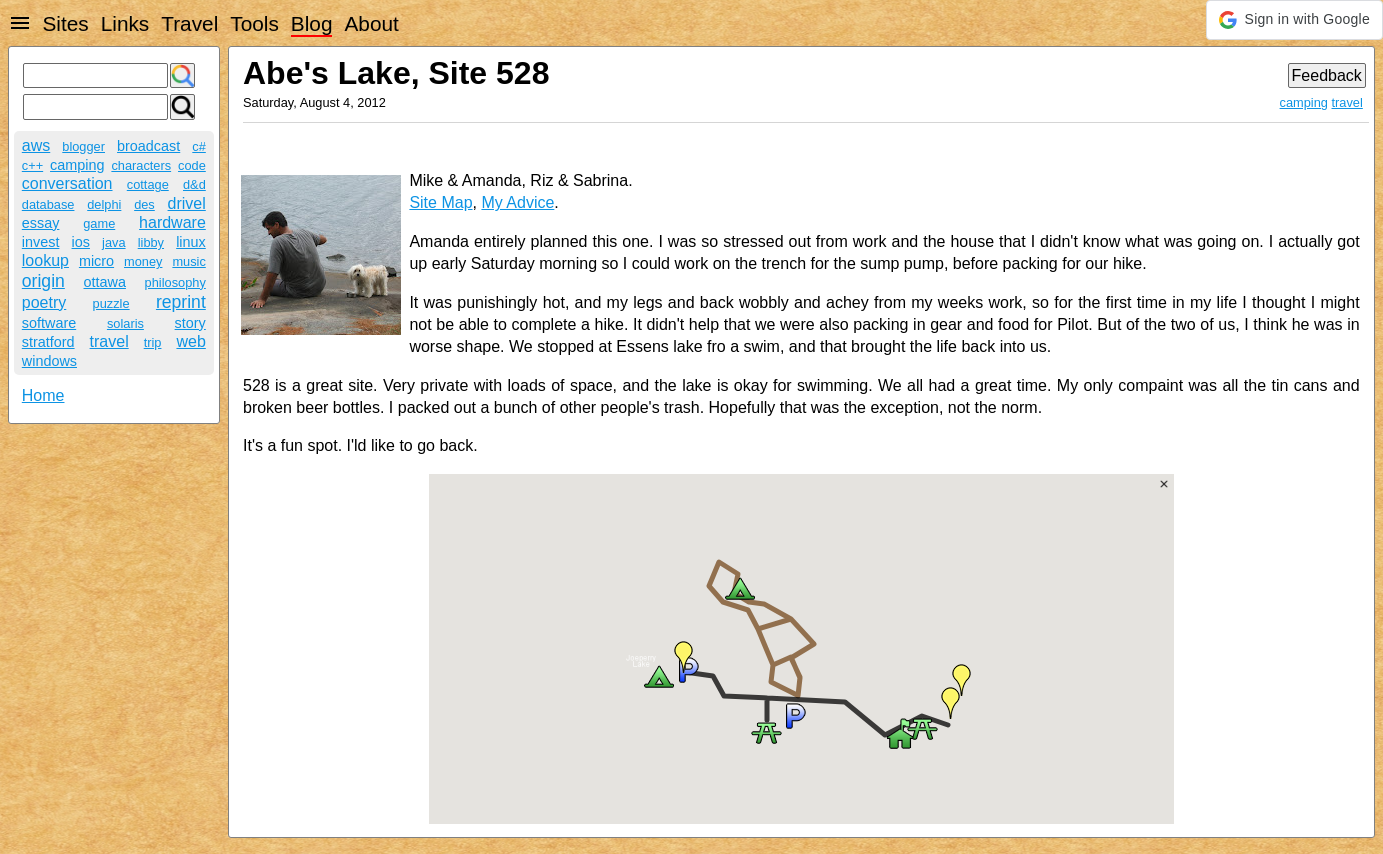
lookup (45, 260)
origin (43, 281)
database (48, 204)
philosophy (175, 282)
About (371, 23)
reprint (181, 302)
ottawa (105, 282)
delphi (104, 204)
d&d (194, 184)
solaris (125, 323)
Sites (65, 23)
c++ (32, 165)
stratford (48, 342)
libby (151, 242)
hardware (172, 222)
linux (191, 242)
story (190, 323)
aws (36, 145)
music (188, 261)
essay (41, 223)
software (49, 323)
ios (81, 242)
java (113, 242)
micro (96, 261)
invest (41, 242)
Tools (254, 23)
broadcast (148, 146)
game (99, 223)
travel (109, 341)
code (192, 165)
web (190, 341)
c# (199, 146)
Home (43, 395)
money (143, 261)
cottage (148, 184)
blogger (83, 146)
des (144, 204)
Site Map (440, 202)
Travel (189, 23)
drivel (187, 203)
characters (141, 165)
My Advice (517, 202)
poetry (44, 302)
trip (153, 342)
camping (77, 165)
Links (125, 23)
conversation (67, 183)
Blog (312, 23)
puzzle (111, 303)
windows (49, 361)
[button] (1294, 20)
